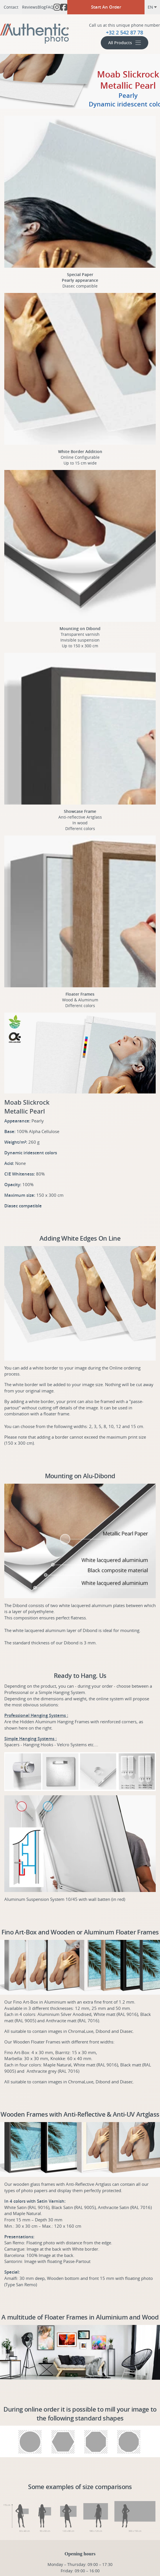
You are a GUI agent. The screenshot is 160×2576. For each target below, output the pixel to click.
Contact (11, 7)
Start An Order (106, 7)
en (152, 7)
